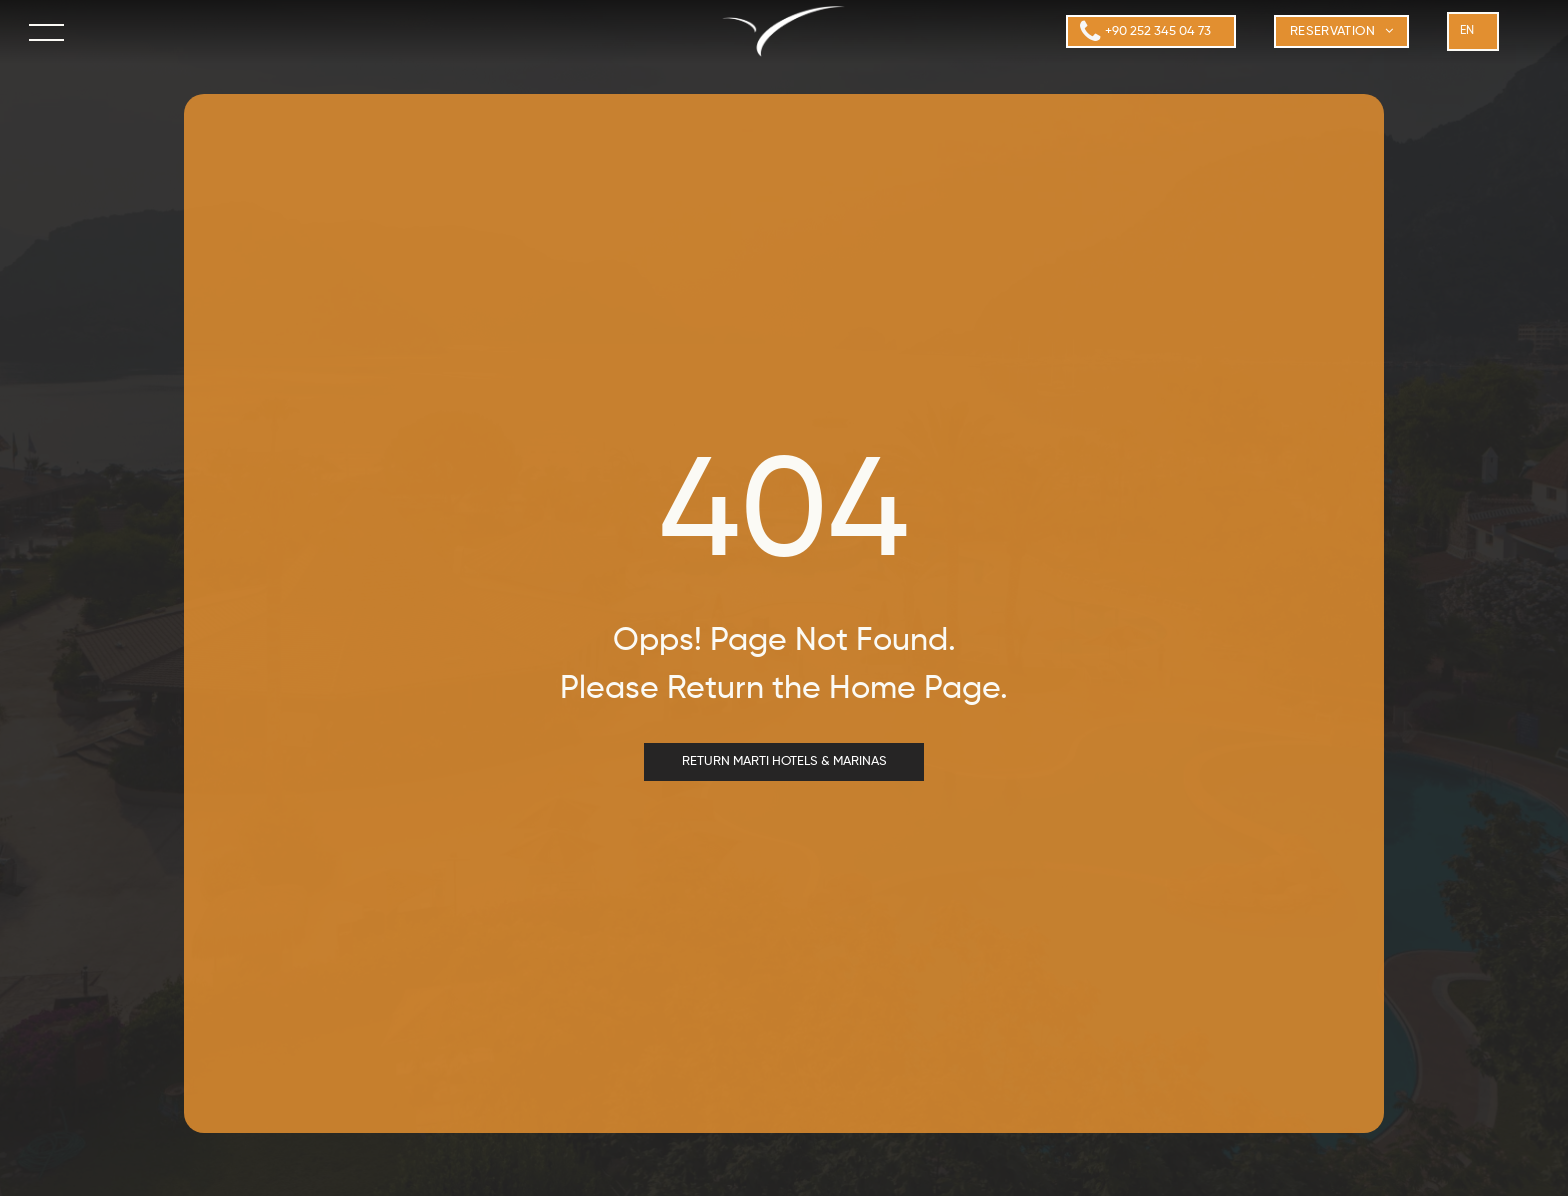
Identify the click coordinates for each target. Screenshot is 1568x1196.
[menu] (48, 32)
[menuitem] (1342, 32)
